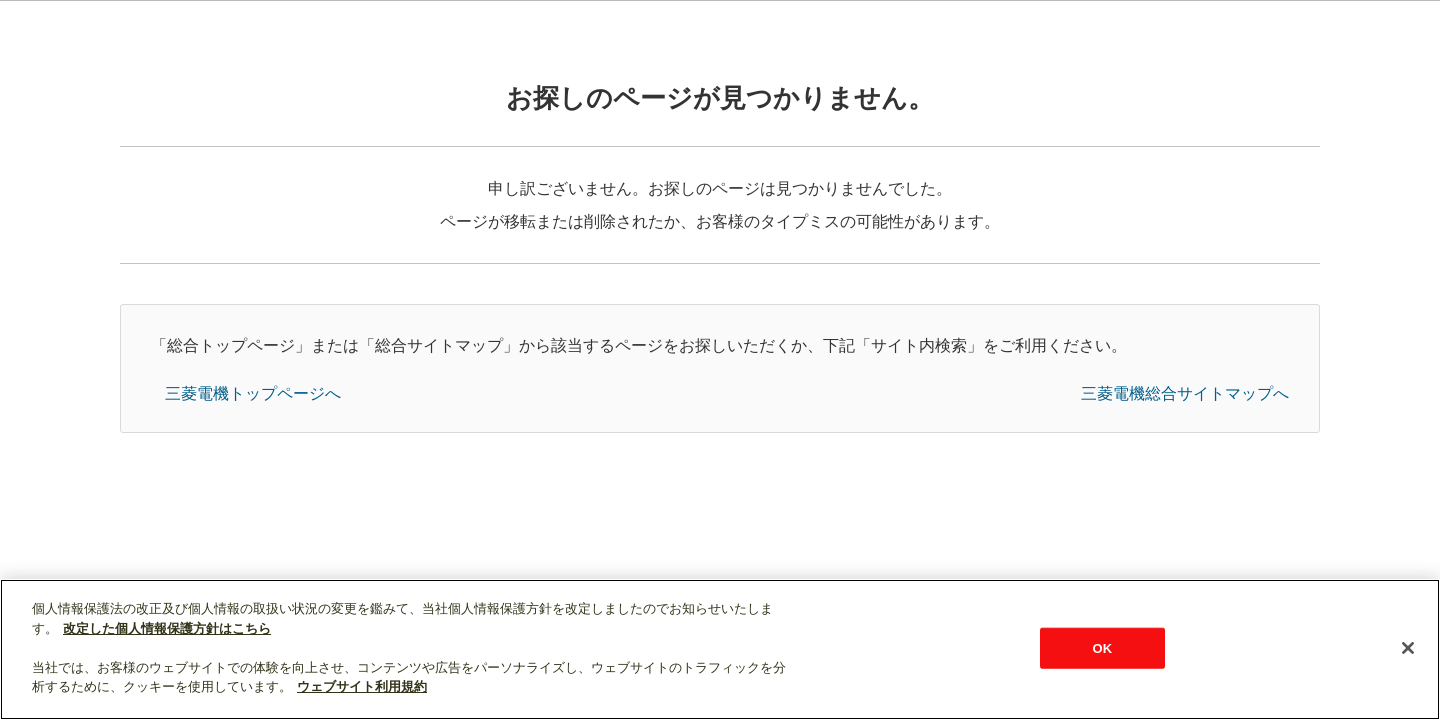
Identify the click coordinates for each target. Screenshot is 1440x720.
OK (1102, 647)
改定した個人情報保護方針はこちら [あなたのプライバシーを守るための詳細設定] (167, 628)
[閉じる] (1408, 648)
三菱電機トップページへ (253, 393)
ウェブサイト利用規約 (362, 686)
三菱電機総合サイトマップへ (1185, 393)
